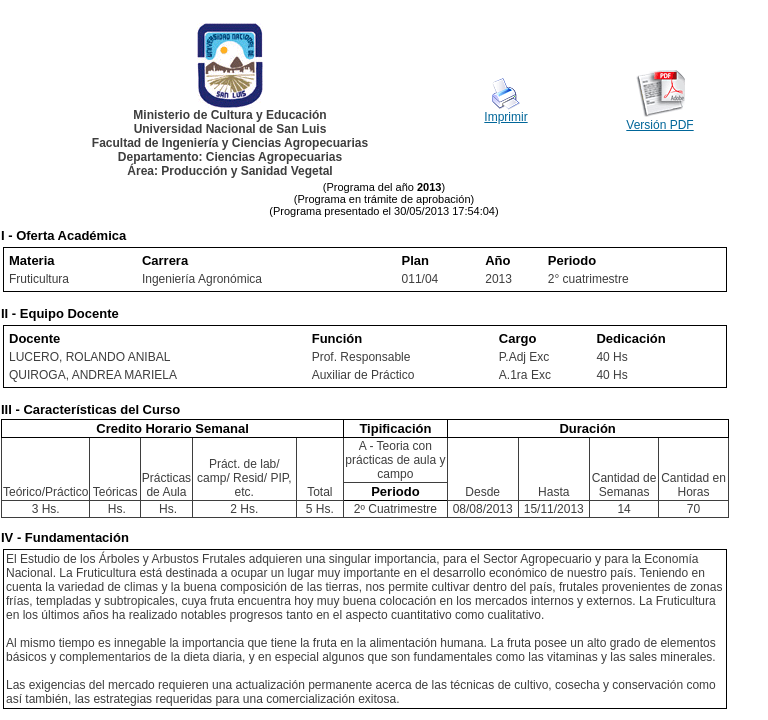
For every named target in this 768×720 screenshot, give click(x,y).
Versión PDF (659, 125)
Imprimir (505, 117)
